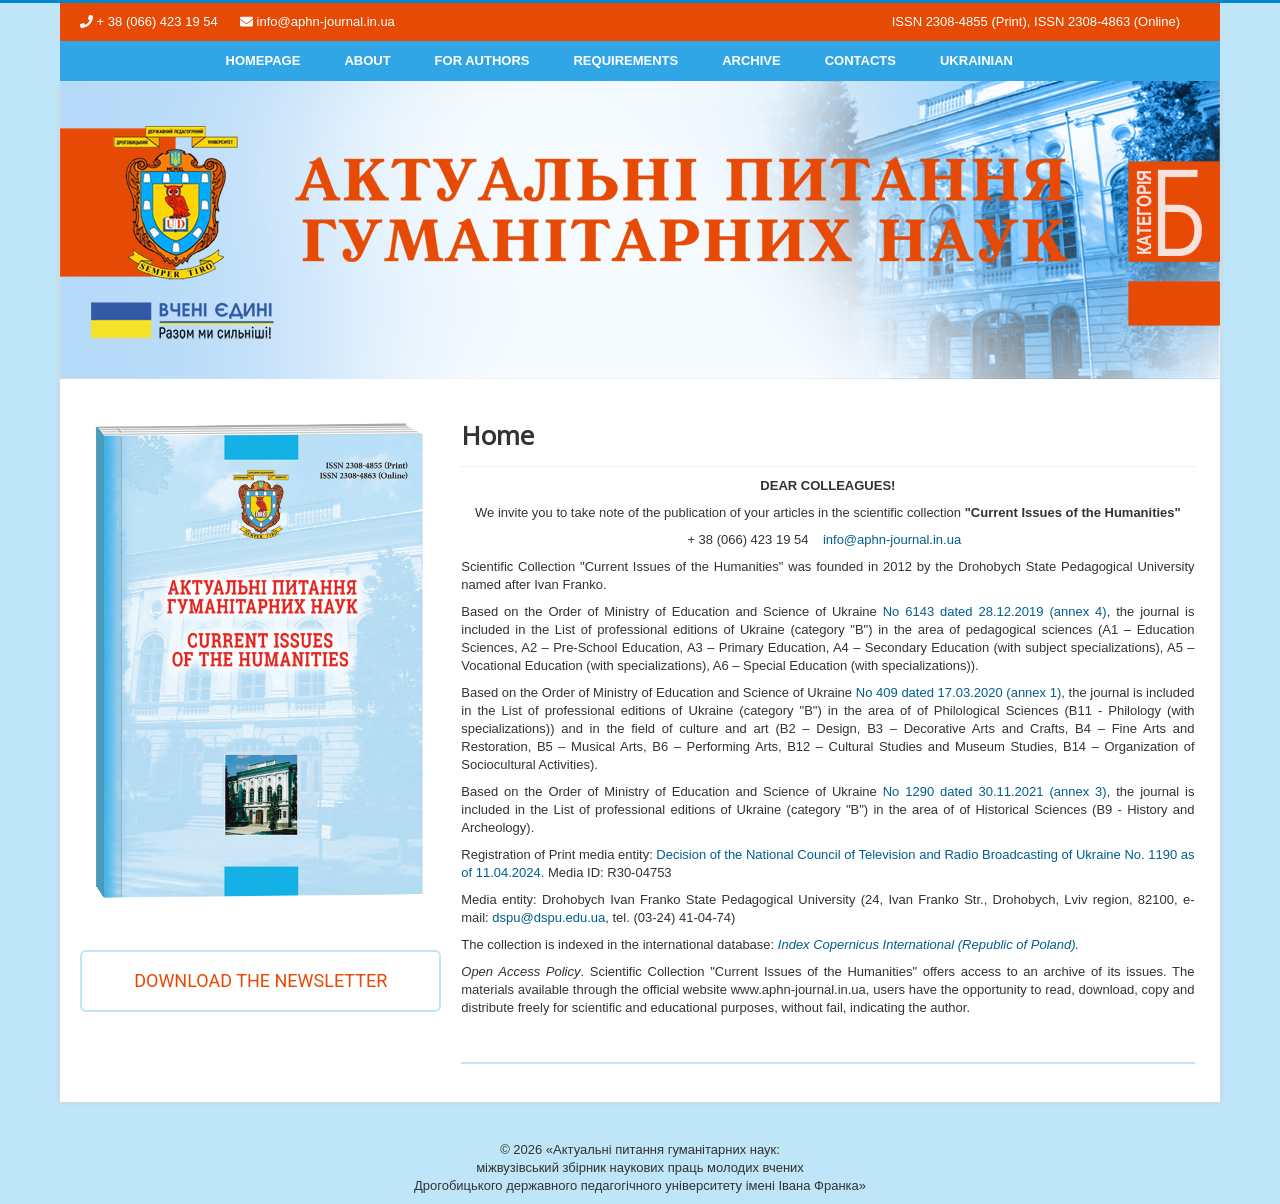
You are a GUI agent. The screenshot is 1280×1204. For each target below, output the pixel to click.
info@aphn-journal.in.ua (892, 539)
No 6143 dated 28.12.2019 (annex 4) (995, 611)
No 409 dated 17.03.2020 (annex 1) (959, 692)
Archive (751, 60)
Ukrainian (976, 60)
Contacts (860, 60)
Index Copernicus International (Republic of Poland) (927, 944)
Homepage (263, 60)
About (367, 60)
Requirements (625, 60)
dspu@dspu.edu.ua (548, 917)
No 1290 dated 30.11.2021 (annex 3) (995, 791)
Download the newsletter (260, 980)
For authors (482, 60)
